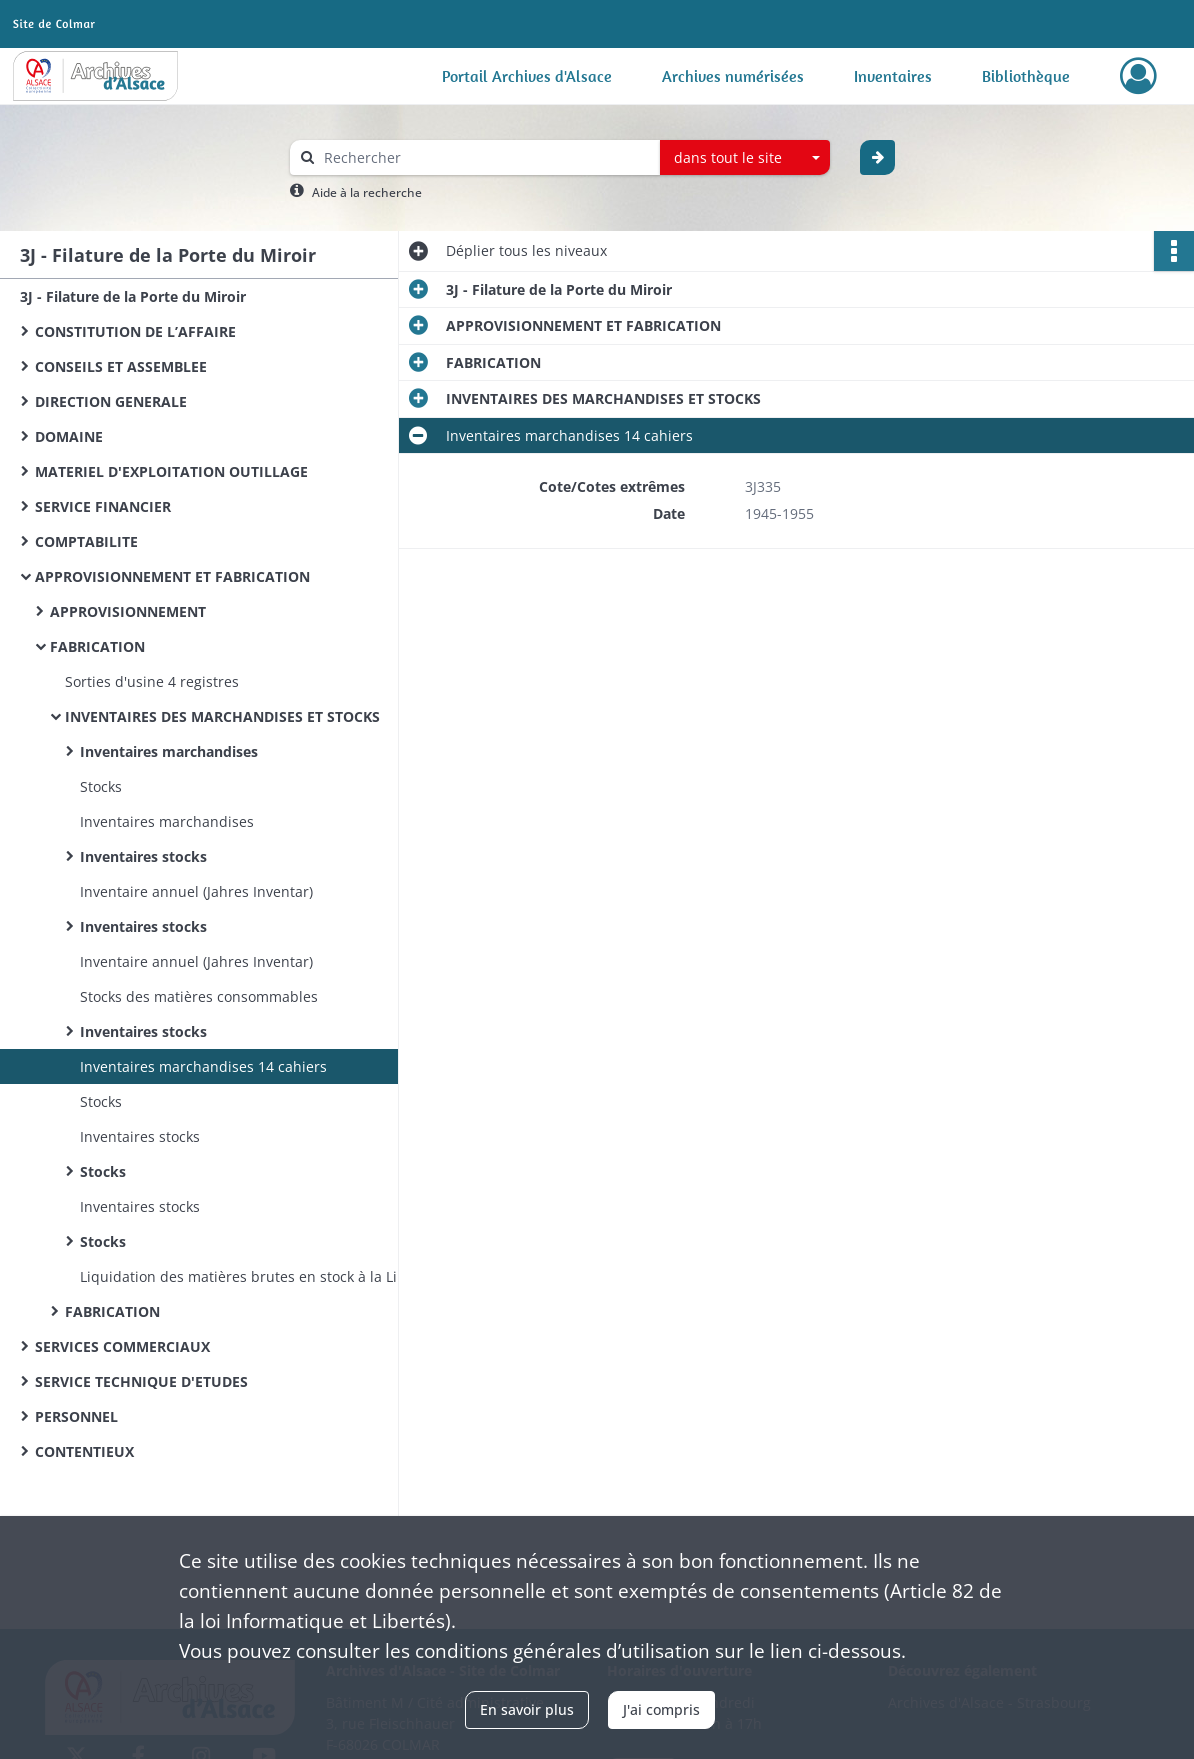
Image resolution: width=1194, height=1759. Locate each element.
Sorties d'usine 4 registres (152, 681)
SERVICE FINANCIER (103, 506)
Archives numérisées (733, 76)
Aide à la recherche (367, 192)
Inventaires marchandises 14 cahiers (203, 1066)
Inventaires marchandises (169, 751)
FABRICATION (97, 646)
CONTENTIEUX (84, 1451)
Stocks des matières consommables (199, 996)
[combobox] (745, 158)
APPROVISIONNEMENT (128, 611)
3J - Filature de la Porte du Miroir (133, 296)
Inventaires (893, 76)
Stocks (101, 786)
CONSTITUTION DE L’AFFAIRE (135, 331)
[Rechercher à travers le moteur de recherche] (485, 157)
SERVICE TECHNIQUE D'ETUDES (141, 1381)
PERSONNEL (76, 1416)
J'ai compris (661, 1709)
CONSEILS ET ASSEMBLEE (121, 366)
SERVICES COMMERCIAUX (122, 1346)
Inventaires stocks (143, 856)
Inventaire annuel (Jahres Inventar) (196, 891)
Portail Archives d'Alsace (527, 76)
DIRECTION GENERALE (111, 401)
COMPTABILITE (86, 541)
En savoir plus (527, 1709)
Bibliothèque (1026, 76)
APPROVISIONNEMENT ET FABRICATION (172, 576)
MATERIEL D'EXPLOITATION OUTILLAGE (171, 471)
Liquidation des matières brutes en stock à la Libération (267, 1276)
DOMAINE (69, 436)
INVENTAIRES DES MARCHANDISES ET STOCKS (222, 716)
